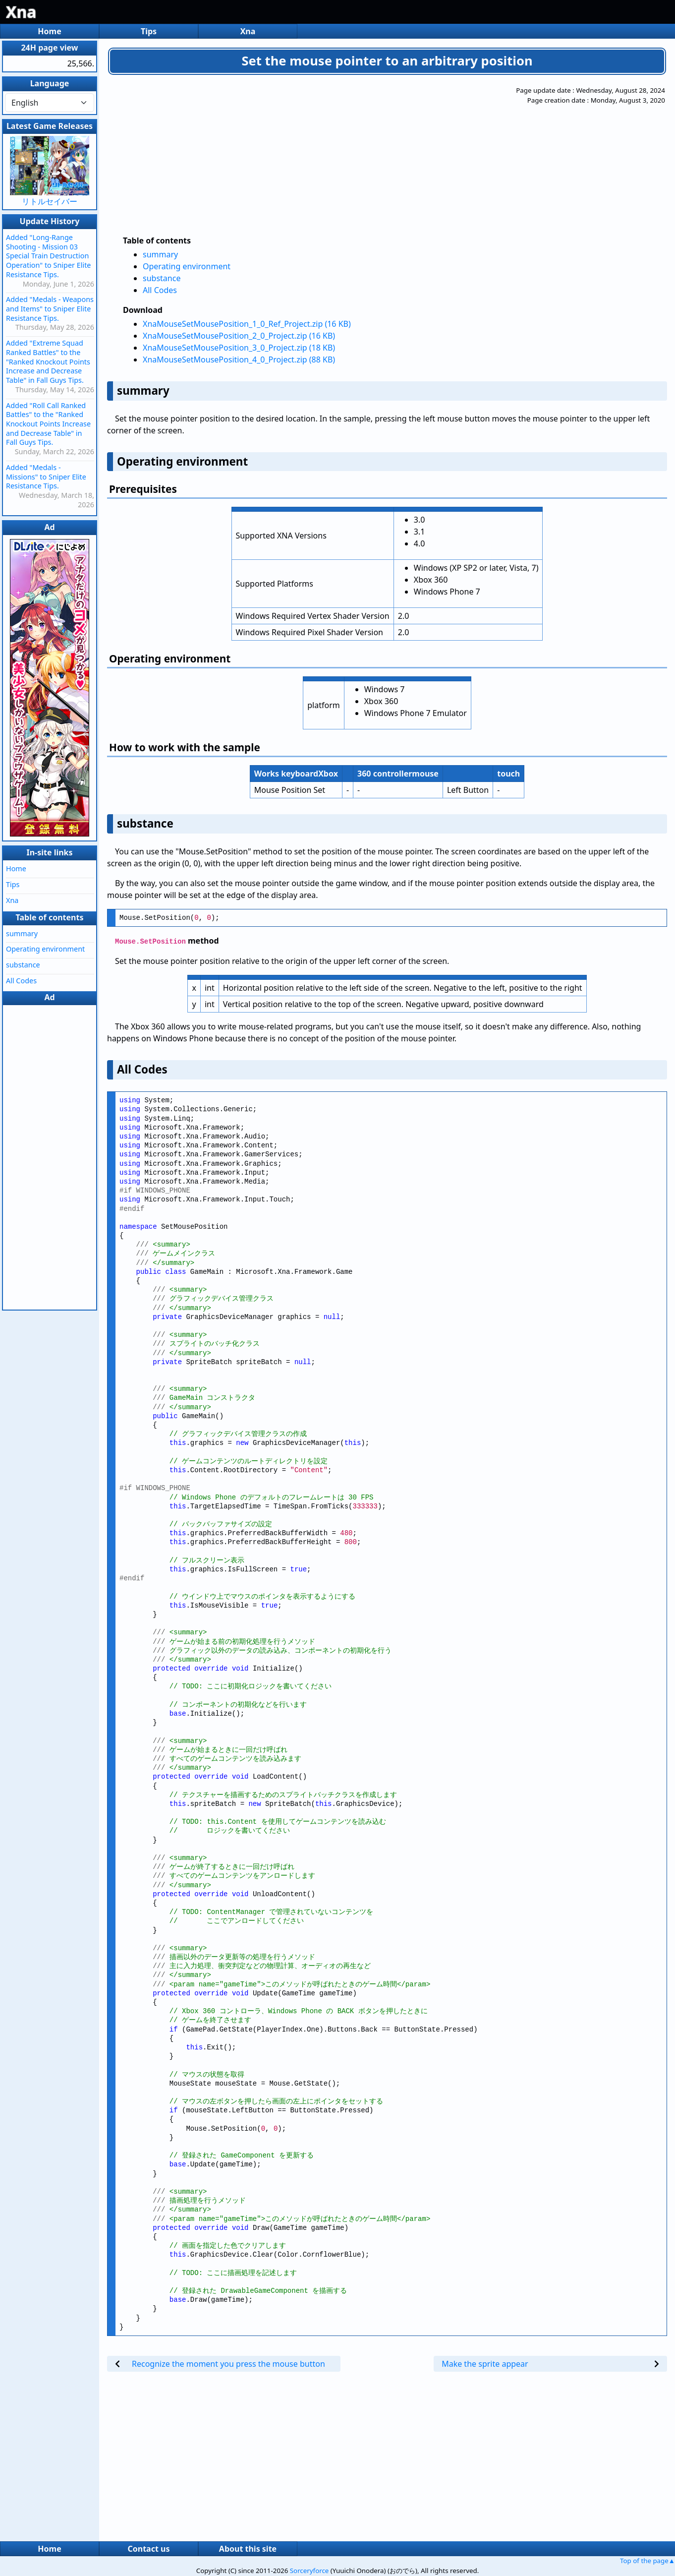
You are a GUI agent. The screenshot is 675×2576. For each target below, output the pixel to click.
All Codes (160, 290)
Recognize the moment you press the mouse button (228, 2363)
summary (160, 254)
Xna (21, 11)
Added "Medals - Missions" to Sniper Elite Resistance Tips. (46, 476)
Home (49, 31)
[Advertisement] (342, 155)
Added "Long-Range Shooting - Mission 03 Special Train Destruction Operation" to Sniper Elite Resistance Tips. (48, 256)
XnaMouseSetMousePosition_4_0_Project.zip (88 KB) (239, 359)
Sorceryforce (309, 2570)
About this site (248, 2548)
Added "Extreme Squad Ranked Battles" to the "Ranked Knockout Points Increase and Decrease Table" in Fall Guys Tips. (48, 361)
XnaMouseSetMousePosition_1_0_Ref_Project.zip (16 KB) (247, 323)
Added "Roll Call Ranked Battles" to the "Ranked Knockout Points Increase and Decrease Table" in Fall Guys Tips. (48, 424)
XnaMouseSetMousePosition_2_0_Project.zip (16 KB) (239, 335)
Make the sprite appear (485, 2363)
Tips (149, 31)
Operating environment (186, 266)
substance (161, 278)
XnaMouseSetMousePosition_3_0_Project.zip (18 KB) (239, 347)
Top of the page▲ (647, 2560)
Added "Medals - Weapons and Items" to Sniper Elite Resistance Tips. (50, 308)
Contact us (149, 2548)
